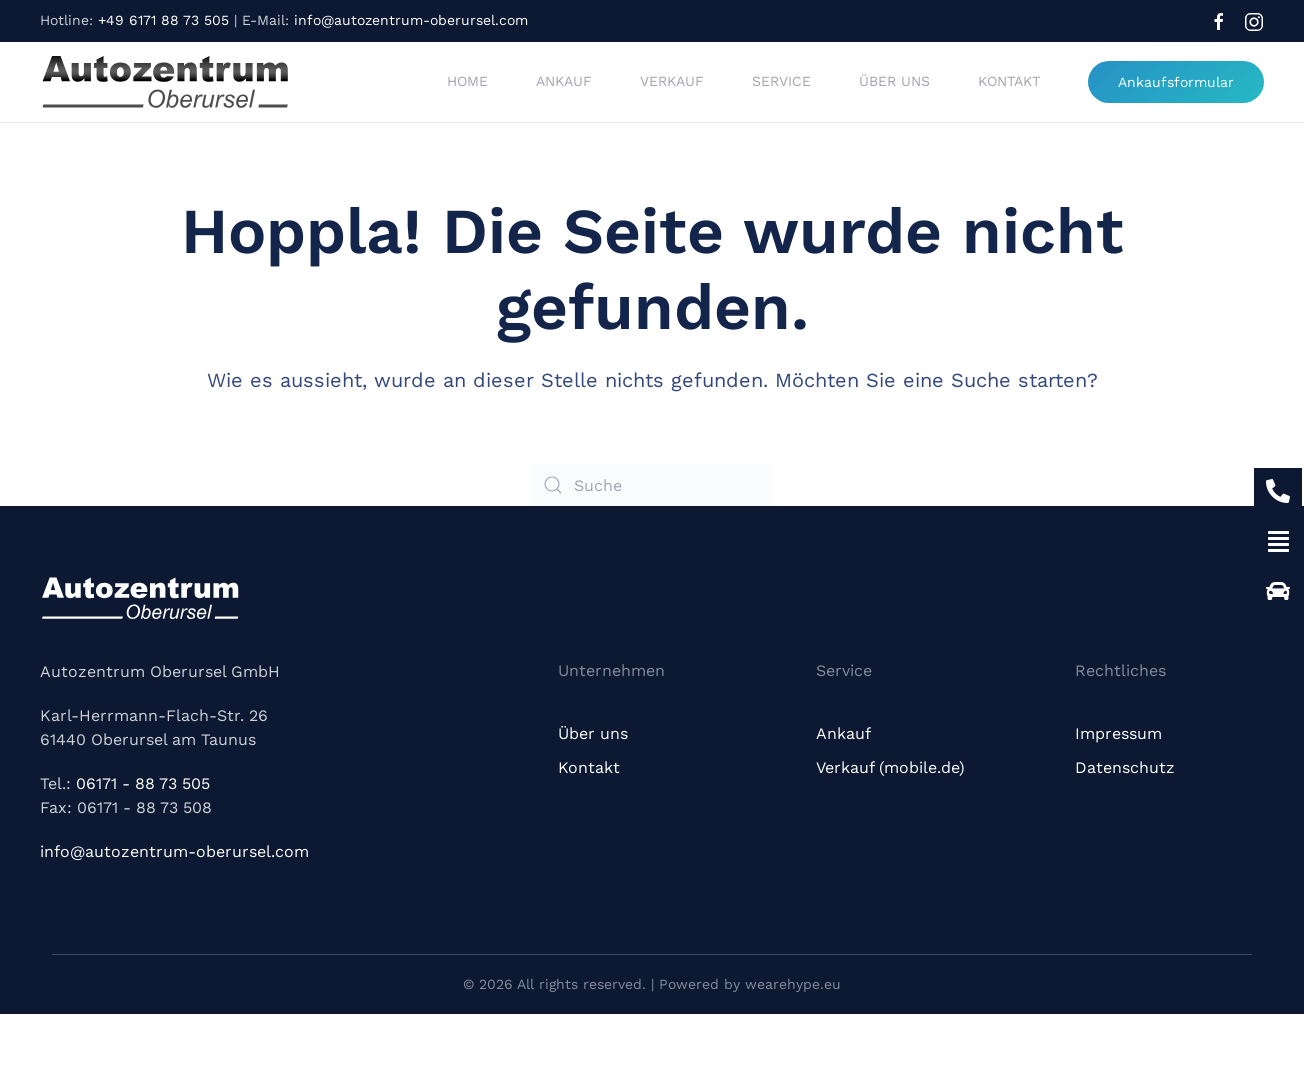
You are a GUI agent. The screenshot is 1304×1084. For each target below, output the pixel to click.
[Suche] (652, 485)
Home (467, 81)
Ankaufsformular (1176, 82)
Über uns (894, 81)
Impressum (1118, 733)
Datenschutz (1125, 767)
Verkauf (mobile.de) (890, 767)
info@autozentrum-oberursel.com (411, 20)
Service (781, 81)
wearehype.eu (793, 984)
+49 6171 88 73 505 (163, 20)
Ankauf (564, 81)
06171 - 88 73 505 (143, 783)
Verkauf (672, 81)
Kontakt (1009, 81)
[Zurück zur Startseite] (165, 82)
